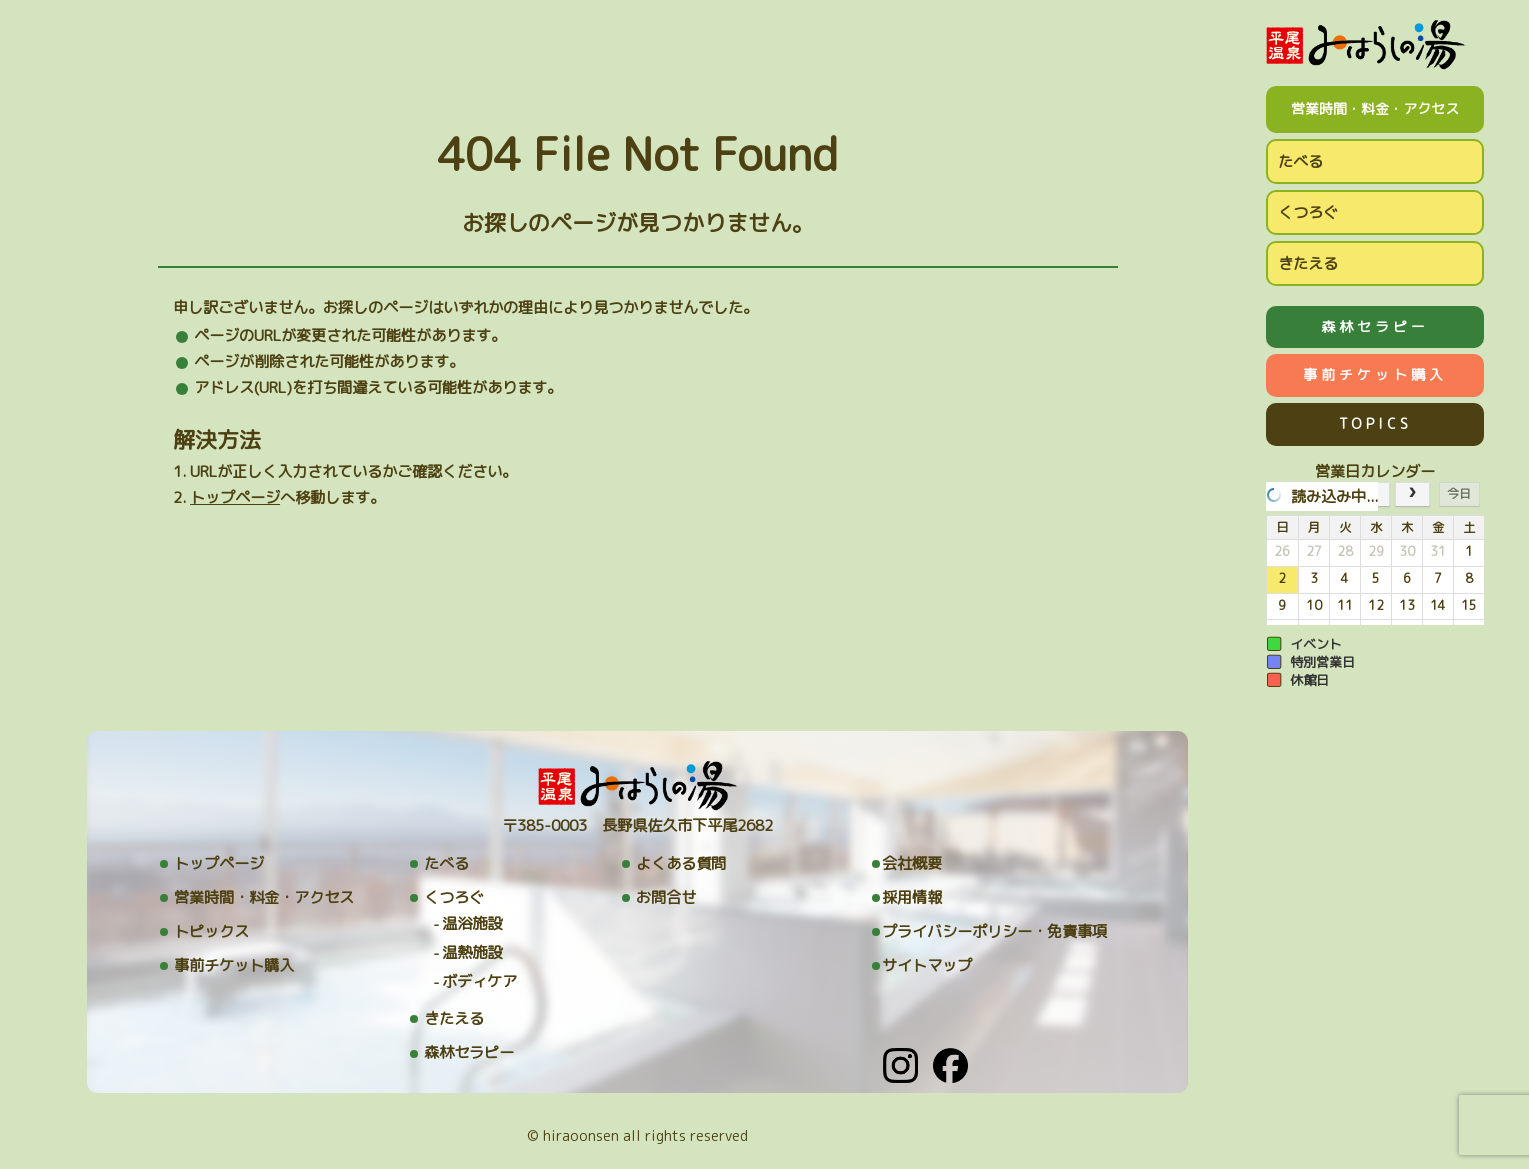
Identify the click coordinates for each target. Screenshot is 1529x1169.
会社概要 (912, 863)
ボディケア (479, 981)
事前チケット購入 (1375, 374)
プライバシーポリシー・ (994, 931)
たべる (1300, 161)
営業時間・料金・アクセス (1375, 108)
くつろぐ (1308, 212)
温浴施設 (472, 923)
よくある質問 (681, 863)
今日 (1459, 493)
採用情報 (912, 897)
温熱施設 (472, 952)
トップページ (235, 497)
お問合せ (666, 897)
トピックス (211, 931)
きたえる (1308, 263)
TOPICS (1375, 423)
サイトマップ (927, 965)
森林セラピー (1375, 326)
